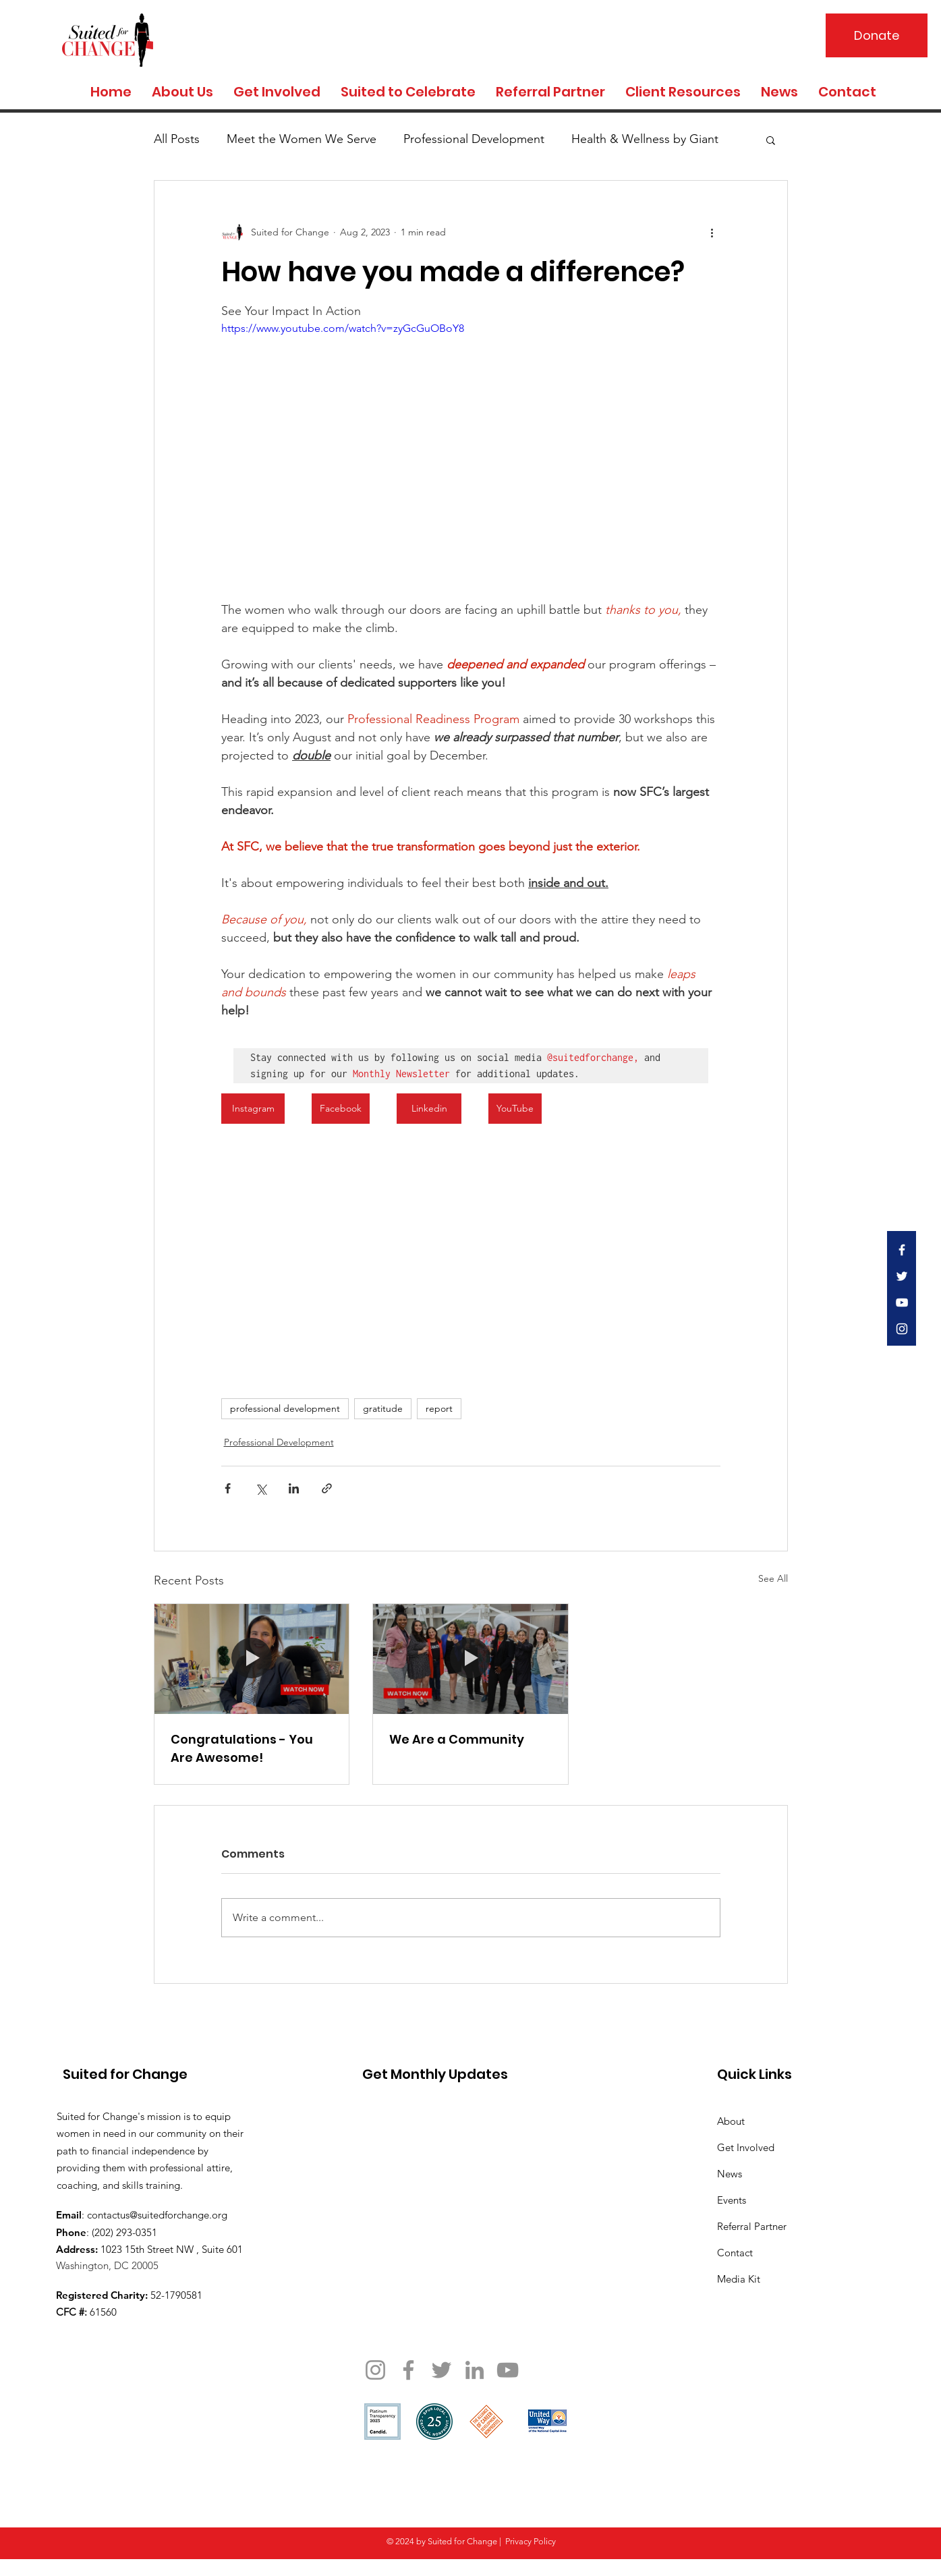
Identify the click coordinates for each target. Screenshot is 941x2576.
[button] (770, 139)
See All (773, 1578)
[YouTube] (507, 2370)
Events (731, 2200)
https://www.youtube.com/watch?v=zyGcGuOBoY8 (342, 328)
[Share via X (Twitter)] (260, 1488)
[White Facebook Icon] (901, 1249)
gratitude (383, 1408)
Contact (735, 2252)
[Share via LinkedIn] (293, 1488)
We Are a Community (456, 1739)
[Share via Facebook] (227, 1488)
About (731, 2121)
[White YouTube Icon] (901, 1302)
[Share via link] (326, 1488)
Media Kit (738, 2278)
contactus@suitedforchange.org (157, 2214)
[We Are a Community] (470, 1658)
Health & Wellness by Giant (644, 139)
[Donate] (877, 35)
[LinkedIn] (474, 2370)
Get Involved (745, 2147)
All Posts (177, 139)
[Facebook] (408, 2370)
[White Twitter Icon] (901, 1276)
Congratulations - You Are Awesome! (242, 1748)
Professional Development (473, 139)
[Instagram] (375, 2370)
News (729, 2173)
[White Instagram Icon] (901, 1328)
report (439, 1408)
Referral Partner (752, 2226)
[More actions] (712, 232)
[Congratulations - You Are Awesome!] (251, 1658)
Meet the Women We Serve (301, 139)
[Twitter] (441, 2370)
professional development (285, 1408)
